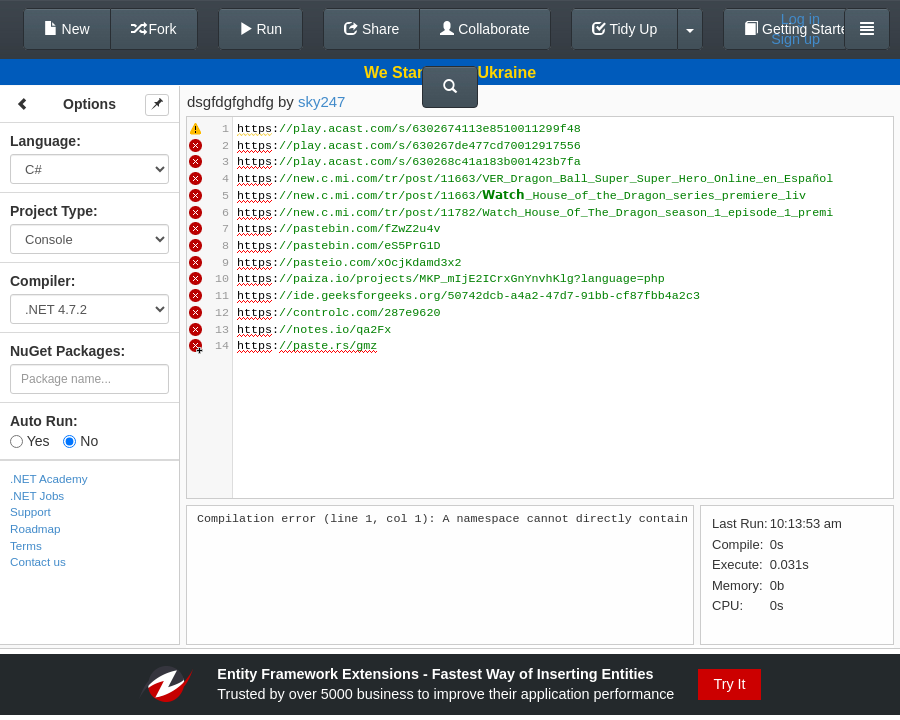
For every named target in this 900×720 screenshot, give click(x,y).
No (80, 441)
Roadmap (35, 528)
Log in (800, 19)
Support (30, 511)
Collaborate (485, 29)
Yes (29, 441)
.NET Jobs (37, 495)
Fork (154, 29)
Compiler (40, 281)
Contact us (38, 561)
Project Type (51, 211)
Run (261, 29)
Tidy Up (624, 29)
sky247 (322, 101)
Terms (26, 545)
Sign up (795, 39)
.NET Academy (49, 478)
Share (371, 29)
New (67, 29)
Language (43, 141)
